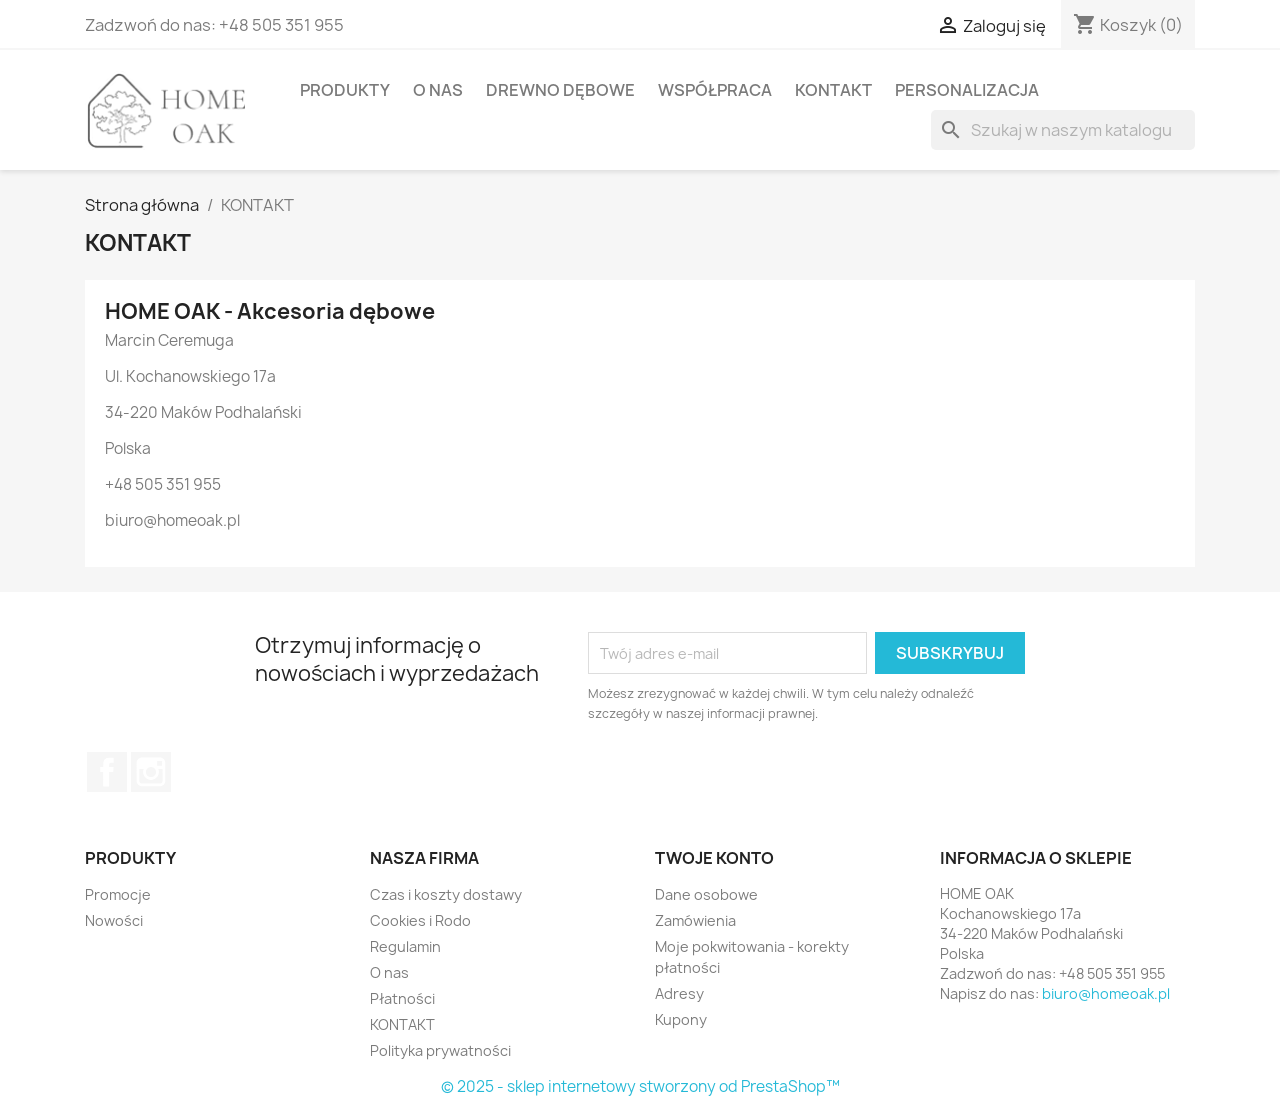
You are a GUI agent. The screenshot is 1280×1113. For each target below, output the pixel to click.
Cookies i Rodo (420, 920)
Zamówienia (695, 920)
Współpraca (715, 90)
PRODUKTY (345, 90)
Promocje (118, 894)
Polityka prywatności (440, 1050)
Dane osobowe (706, 894)
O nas (438, 90)
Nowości (114, 920)
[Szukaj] (1063, 130)
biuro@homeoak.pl (1106, 993)
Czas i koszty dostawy (446, 894)
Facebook (107, 772)
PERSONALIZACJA (967, 90)
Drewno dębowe (560, 90)
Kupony (681, 1019)
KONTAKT (833, 90)
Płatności (402, 998)
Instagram (151, 772)
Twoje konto (714, 858)
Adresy (679, 993)
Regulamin (405, 946)
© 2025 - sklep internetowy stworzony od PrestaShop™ (640, 1086)
